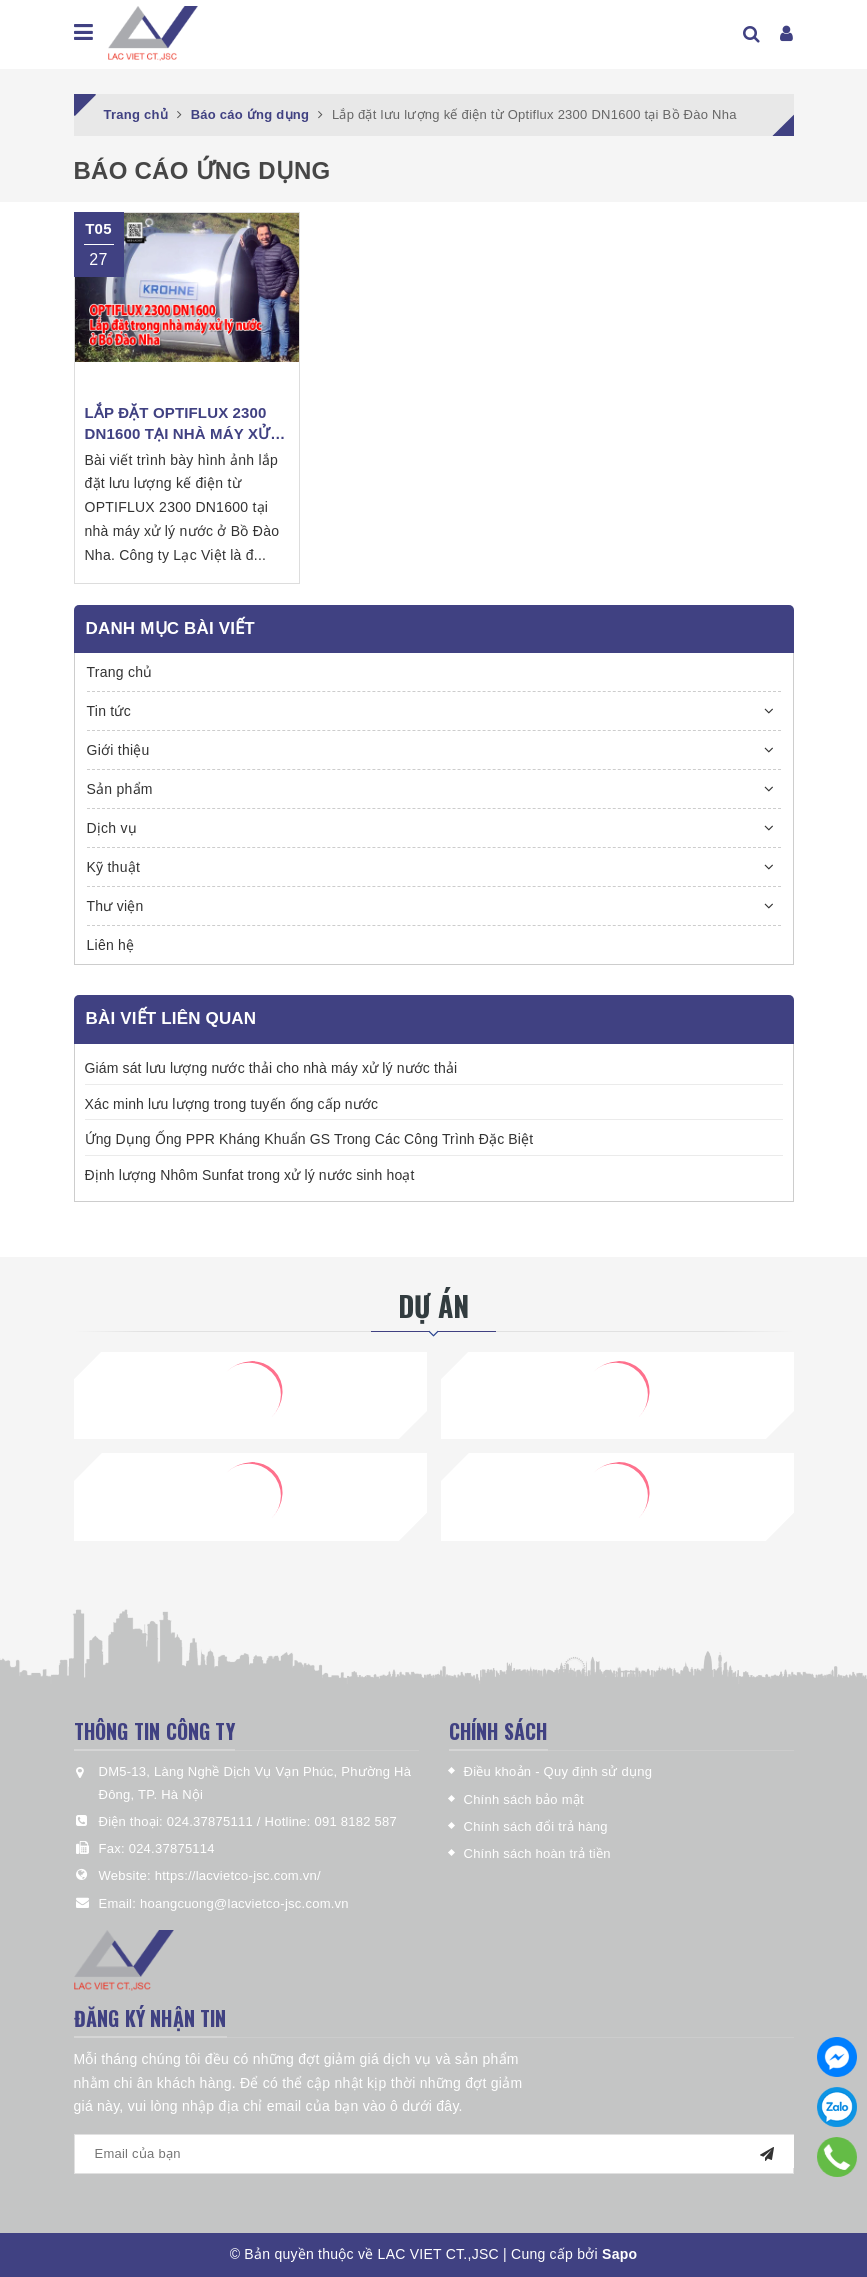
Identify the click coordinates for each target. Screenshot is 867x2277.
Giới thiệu (118, 750)
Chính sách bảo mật (524, 1799)
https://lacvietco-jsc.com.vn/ (238, 1875)
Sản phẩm (120, 789)
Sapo (619, 2254)
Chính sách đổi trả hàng (536, 1826)
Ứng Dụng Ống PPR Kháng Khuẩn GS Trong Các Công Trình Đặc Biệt (309, 1139)
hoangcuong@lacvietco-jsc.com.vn (244, 1903)
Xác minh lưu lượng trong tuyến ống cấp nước (232, 1104)
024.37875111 (212, 1821)
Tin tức (109, 711)
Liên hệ (111, 945)
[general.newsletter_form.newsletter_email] (434, 2154)
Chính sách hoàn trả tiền (537, 1853)
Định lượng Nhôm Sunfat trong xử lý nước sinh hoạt (250, 1175)
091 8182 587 (356, 1821)
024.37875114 (172, 1848)
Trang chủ (120, 672)
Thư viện (115, 906)
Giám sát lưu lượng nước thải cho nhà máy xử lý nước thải (271, 1068)
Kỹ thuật (114, 867)
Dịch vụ (112, 828)
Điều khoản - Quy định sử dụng (558, 1771)
